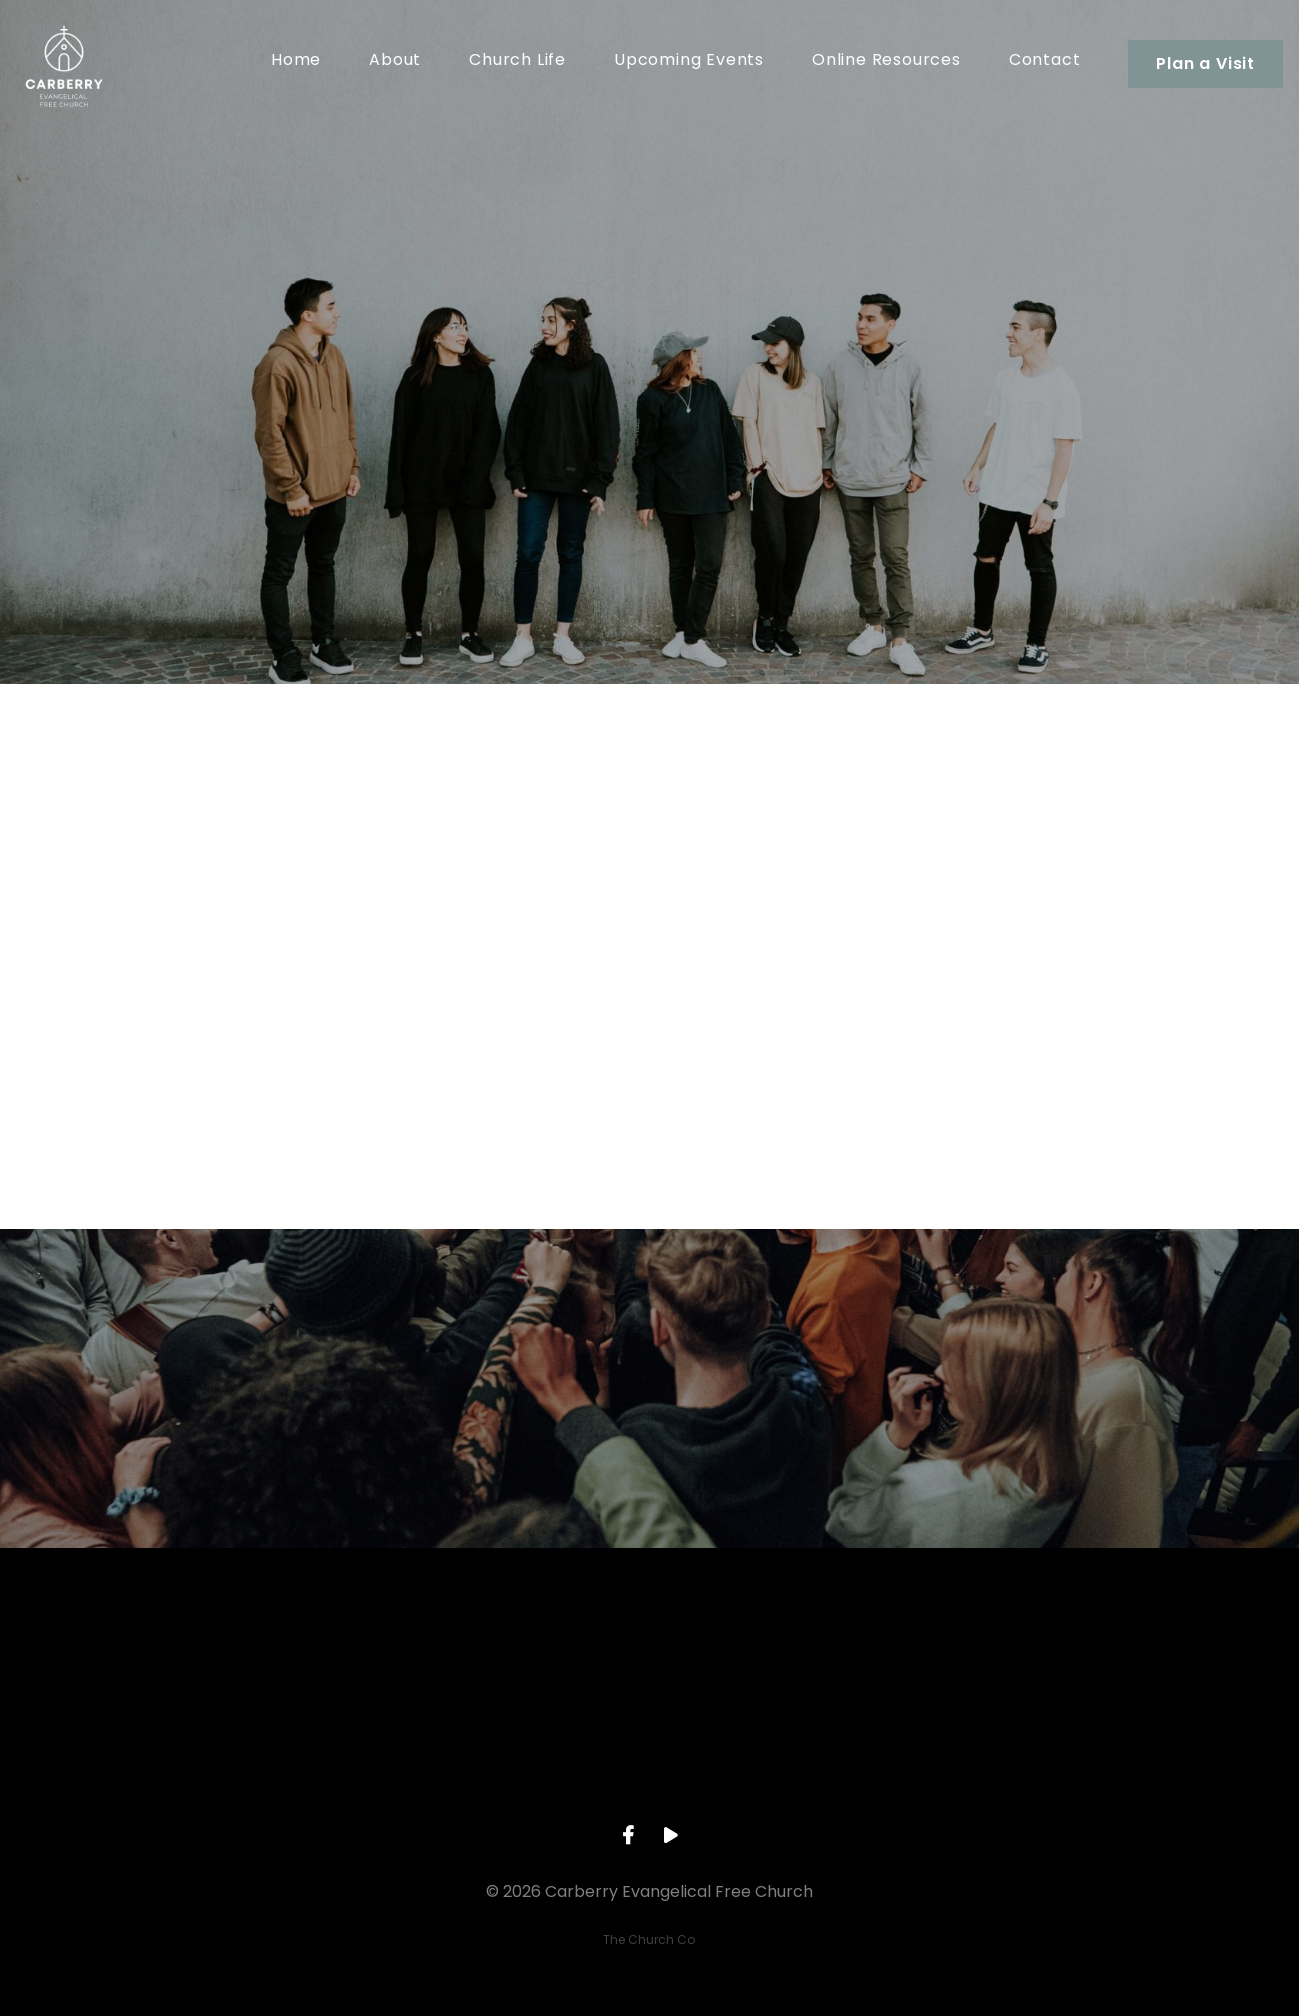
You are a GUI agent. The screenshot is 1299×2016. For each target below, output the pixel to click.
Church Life (517, 61)
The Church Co (649, 1939)
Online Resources (886, 61)
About (395, 61)
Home (296, 61)
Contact (1045, 61)
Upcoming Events (689, 61)
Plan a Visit (1205, 63)
